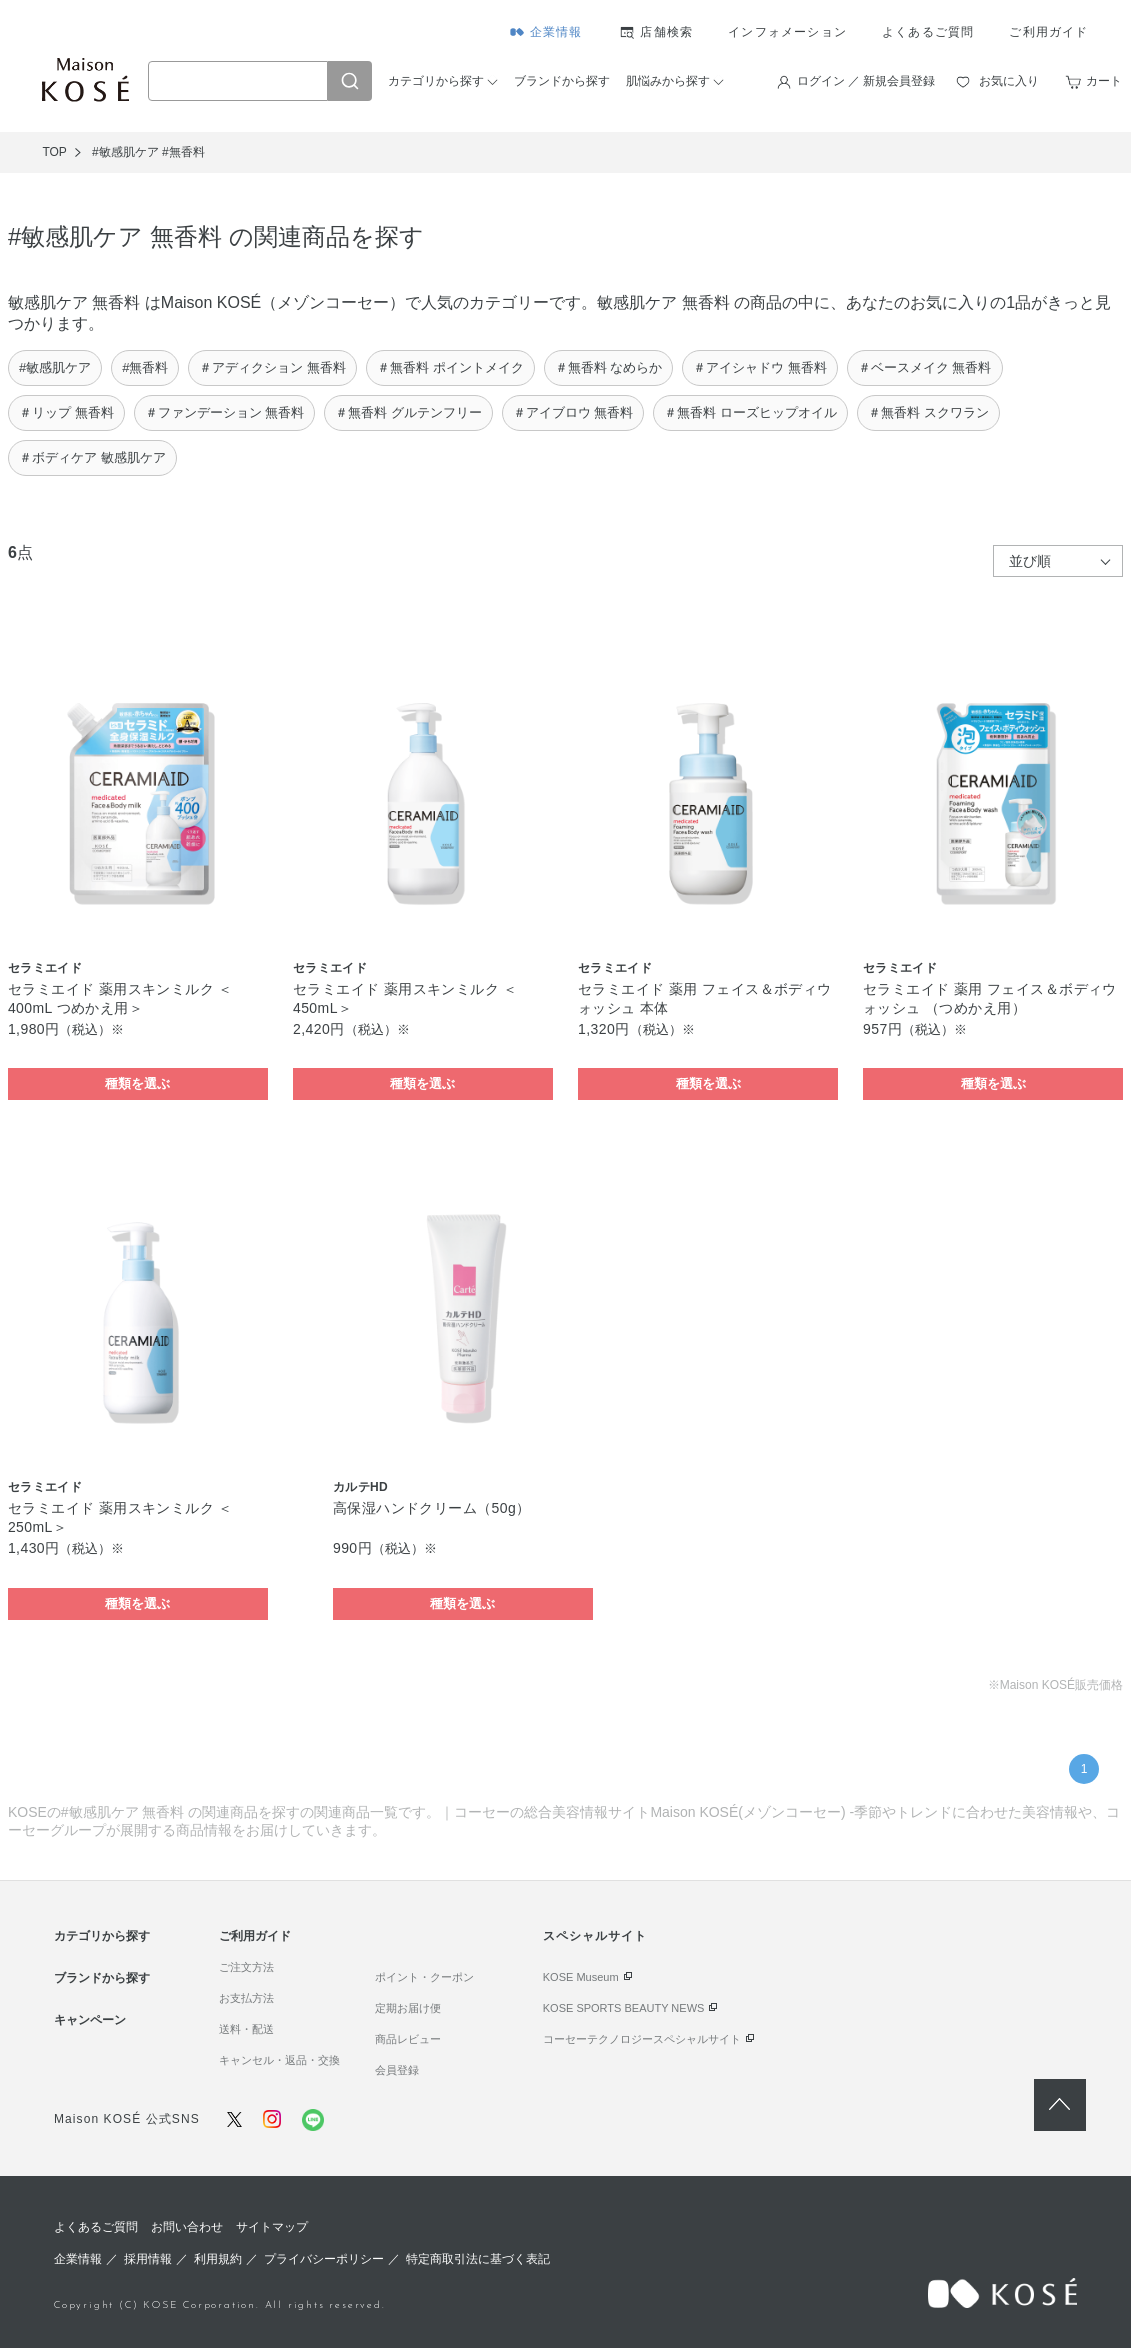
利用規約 (218, 2259)
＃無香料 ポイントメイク (450, 367)
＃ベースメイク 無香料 (925, 367)
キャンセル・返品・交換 (279, 2060)
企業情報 (556, 32)
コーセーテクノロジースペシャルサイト (642, 2039)
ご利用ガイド (1048, 32)
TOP (54, 152)
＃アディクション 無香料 (272, 367)
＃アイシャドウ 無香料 (760, 367)
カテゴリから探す (436, 81)
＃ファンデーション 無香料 (225, 412)
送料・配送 (246, 2029)
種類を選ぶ (137, 1083)
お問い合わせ (187, 2227)
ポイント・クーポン (424, 1977)
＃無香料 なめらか (609, 367)
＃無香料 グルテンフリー (408, 412)
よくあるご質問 (928, 32)
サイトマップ (272, 2227)
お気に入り (1009, 81)
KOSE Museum (581, 1977)
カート (1104, 81)
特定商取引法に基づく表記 (478, 2259)
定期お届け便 (408, 2008)
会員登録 (397, 2070)
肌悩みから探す (668, 81)
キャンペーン (90, 2020)
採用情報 (148, 2259)
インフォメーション (787, 32)
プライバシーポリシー (324, 2259)
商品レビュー (408, 2039)
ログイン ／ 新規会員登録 (866, 81)
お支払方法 (246, 1998)
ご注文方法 (246, 1967)
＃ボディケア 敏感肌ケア (92, 457)
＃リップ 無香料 (66, 412)
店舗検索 (666, 32)
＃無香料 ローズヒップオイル (750, 412)
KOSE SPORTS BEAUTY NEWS (624, 2008)
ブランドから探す (562, 81)
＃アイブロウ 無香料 (573, 412)
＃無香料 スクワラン (928, 412)
